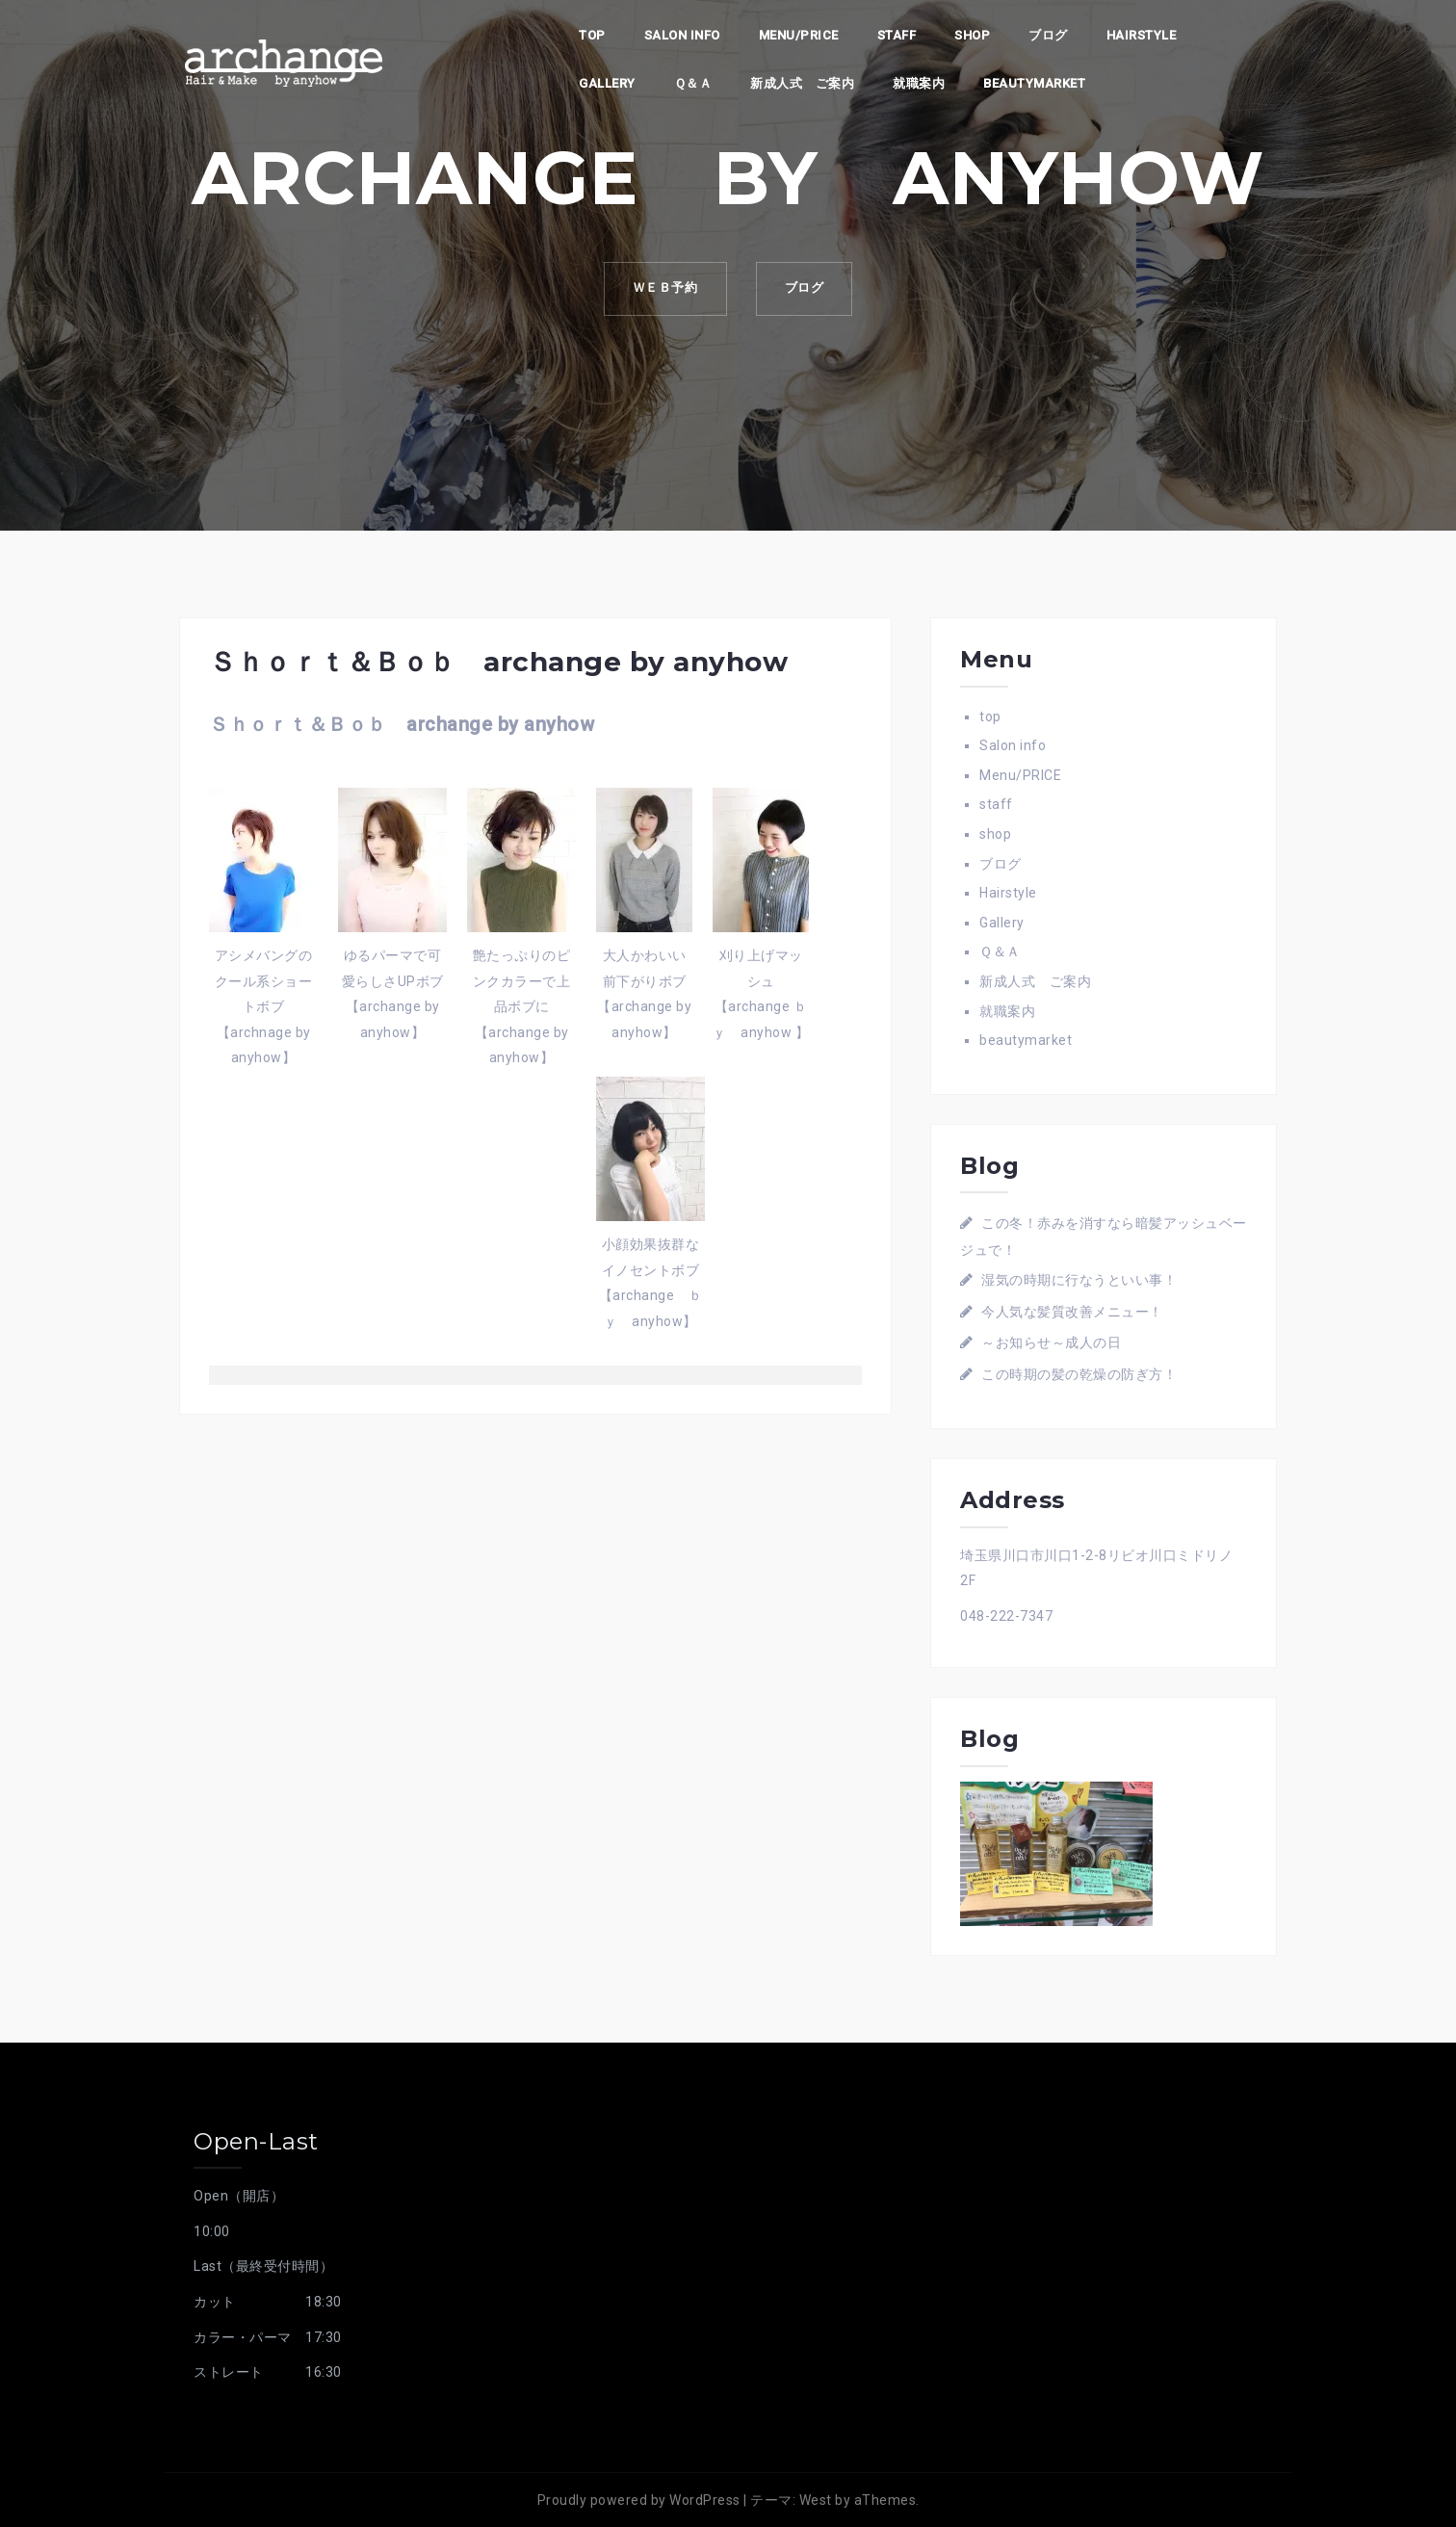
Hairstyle (1141, 35)
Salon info (682, 35)
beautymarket (1034, 83)
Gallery (607, 83)
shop (972, 35)
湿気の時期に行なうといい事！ (1079, 1280)
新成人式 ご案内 (802, 83)
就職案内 (919, 83)
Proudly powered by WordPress (639, 2500)
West (815, 2500)
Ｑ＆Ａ (693, 83)
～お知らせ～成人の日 (1051, 1342)
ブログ (1048, 35)
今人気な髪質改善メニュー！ (1072, 1311)
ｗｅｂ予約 (664, 288)
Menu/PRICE (799, 35)
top (592, 35)
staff (897, 35)
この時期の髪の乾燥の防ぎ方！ (1079, 1374)
